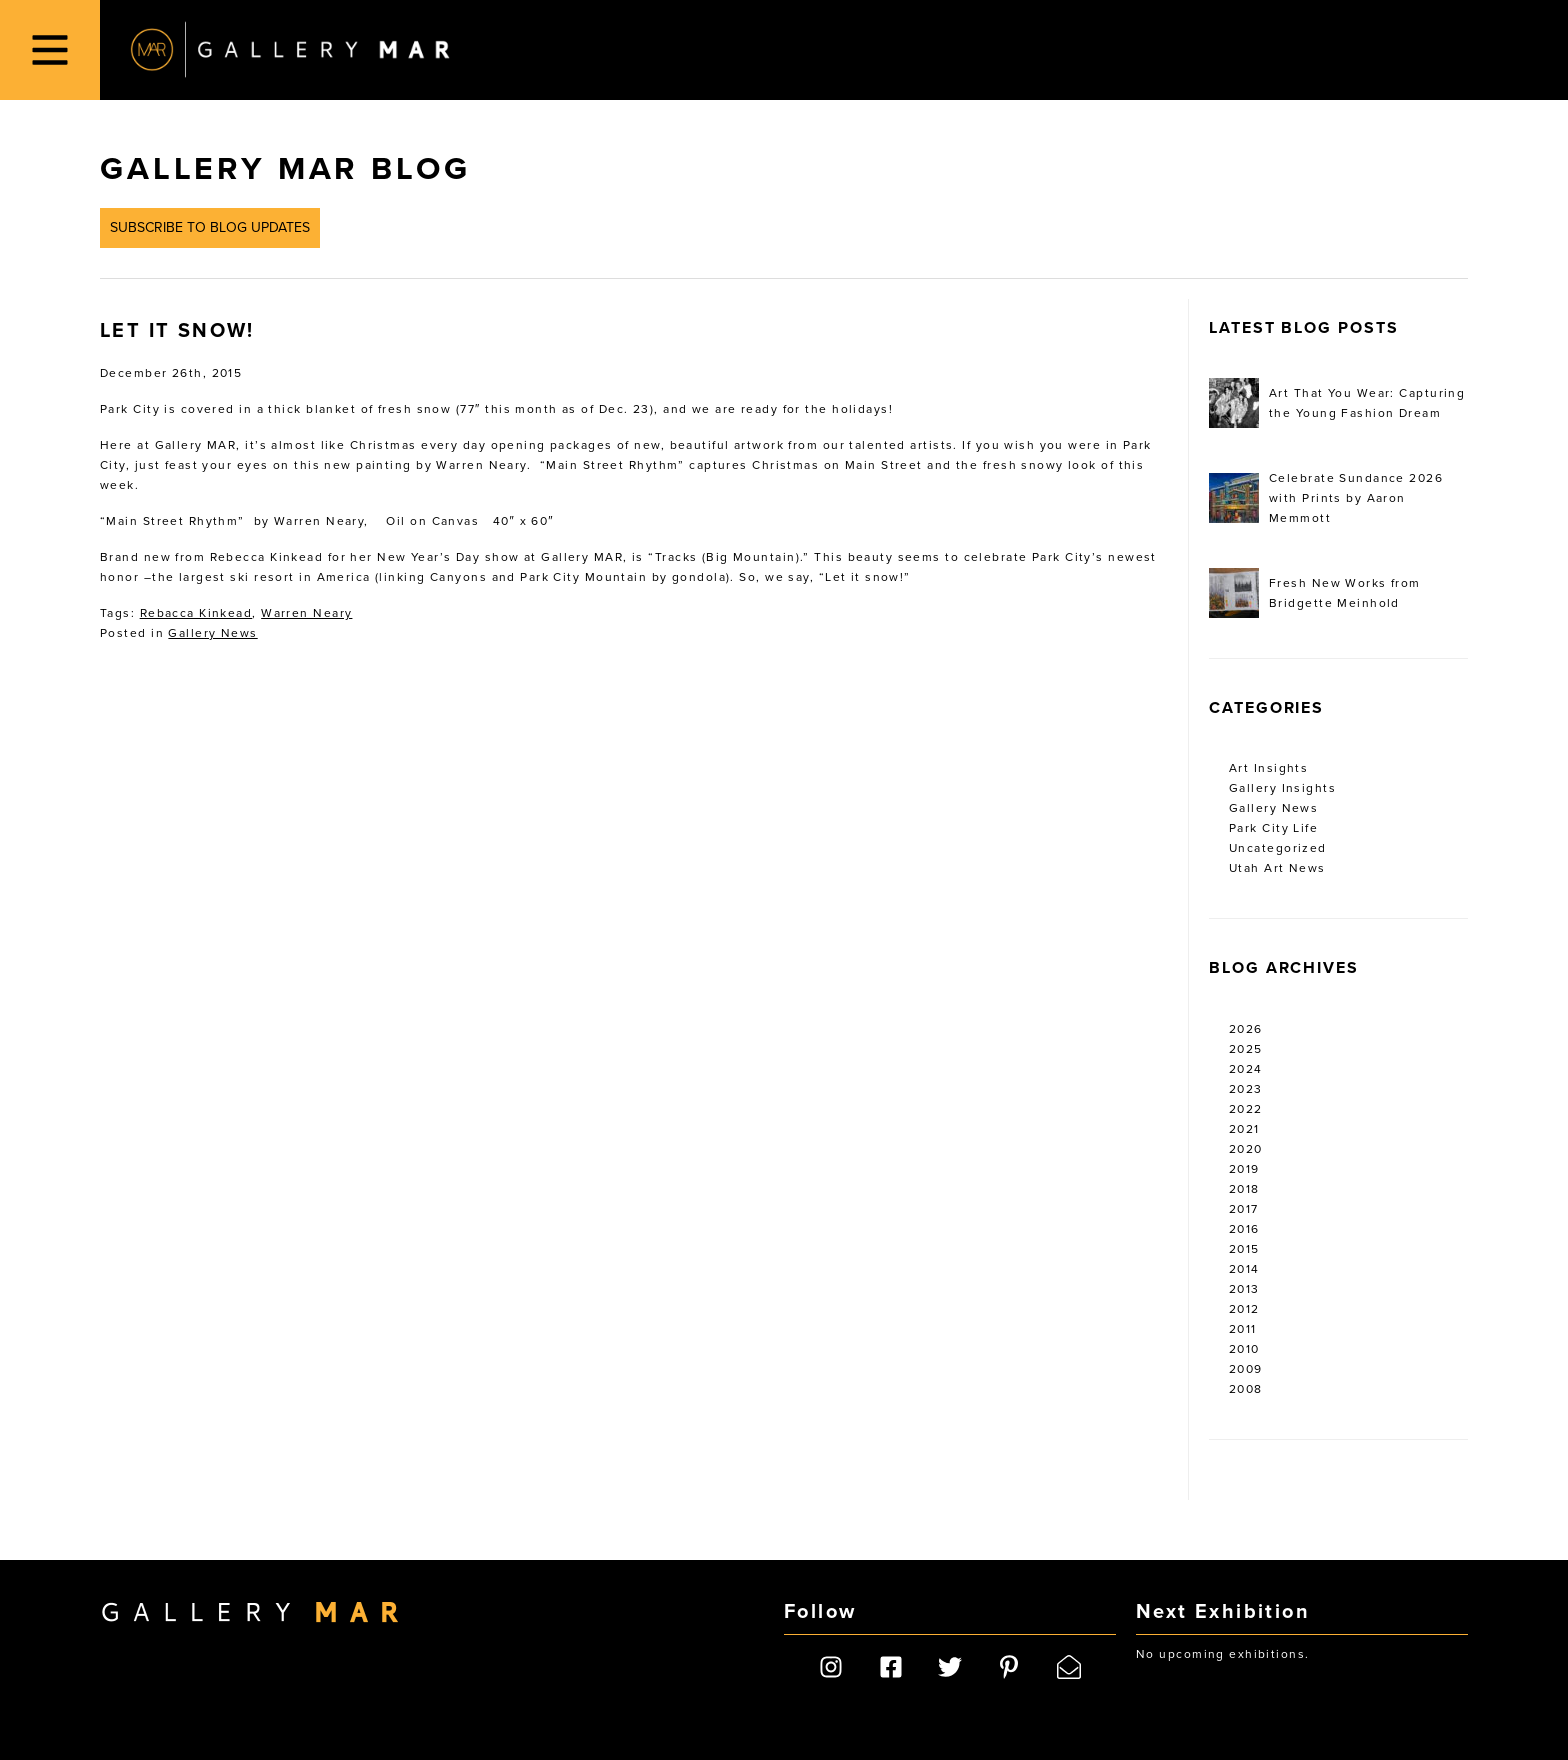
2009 (1246, 1369)
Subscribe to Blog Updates (210, 227)
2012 (1244, 1309)
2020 (1246, 1149)
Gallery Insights (1282, 788)
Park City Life (1273, 828)
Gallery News (212, 633)
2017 (1244, 1209)
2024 (1246, 1069)
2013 (1244, 1289)
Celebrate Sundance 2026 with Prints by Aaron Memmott (1326, 498)
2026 (1246, 1029)
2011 (1243, 1329)
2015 (1244, 1249)
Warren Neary (306, 613)
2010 (1244, 1349)
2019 (1244, 1169)
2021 (1244, 1129)
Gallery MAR (290, 50)
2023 (1246, 1089)
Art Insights (1268, 768)
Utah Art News (1277, 868)
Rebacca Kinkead (196, 613)
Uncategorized (1278, 848)
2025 (1246, 1049)
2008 (1246, 1389)
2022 (1246, 1109)
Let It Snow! (177, 331)
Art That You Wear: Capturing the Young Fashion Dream (1337, 403)
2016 (1244, 1229)
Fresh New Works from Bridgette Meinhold (1315, 593)
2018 (1244, 1189)
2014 (1244, 1269)
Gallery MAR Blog (285, 169)
